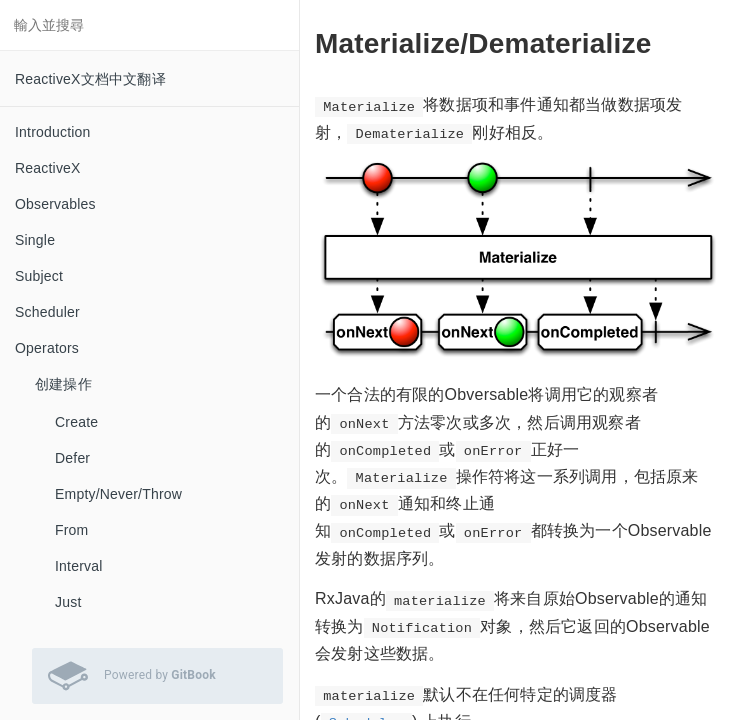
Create (76, 422)
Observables (55, 204)
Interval (79, 566)
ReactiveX (48, 168)
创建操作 (63, 384)
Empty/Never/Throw (118, 494)
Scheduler (47, 312)
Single (35, 240)
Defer (72, 458)
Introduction (53, 132)
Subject (39, 276)
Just (68, 602)
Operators (47, 348)
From (71, 530)
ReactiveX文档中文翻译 (90, 79)
